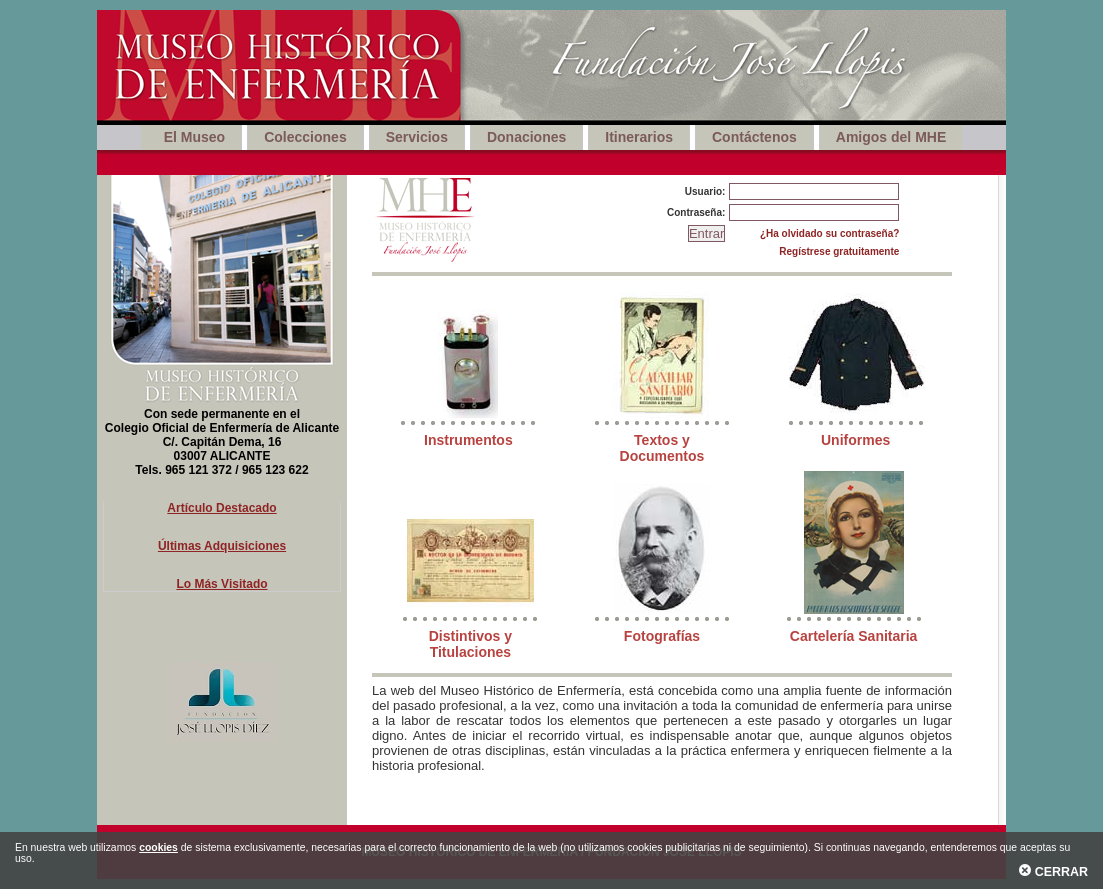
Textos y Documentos (662, 448)
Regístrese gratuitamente (839, 251)
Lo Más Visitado (221, 584)
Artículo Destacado (221, 508)
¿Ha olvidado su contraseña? (829, 233)
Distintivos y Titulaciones (470, 644)
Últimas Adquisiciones (222, 546)
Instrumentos (468, 440)
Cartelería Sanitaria (854, 636)
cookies (158, 847)
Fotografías (662, 636)
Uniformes (855, 440)
